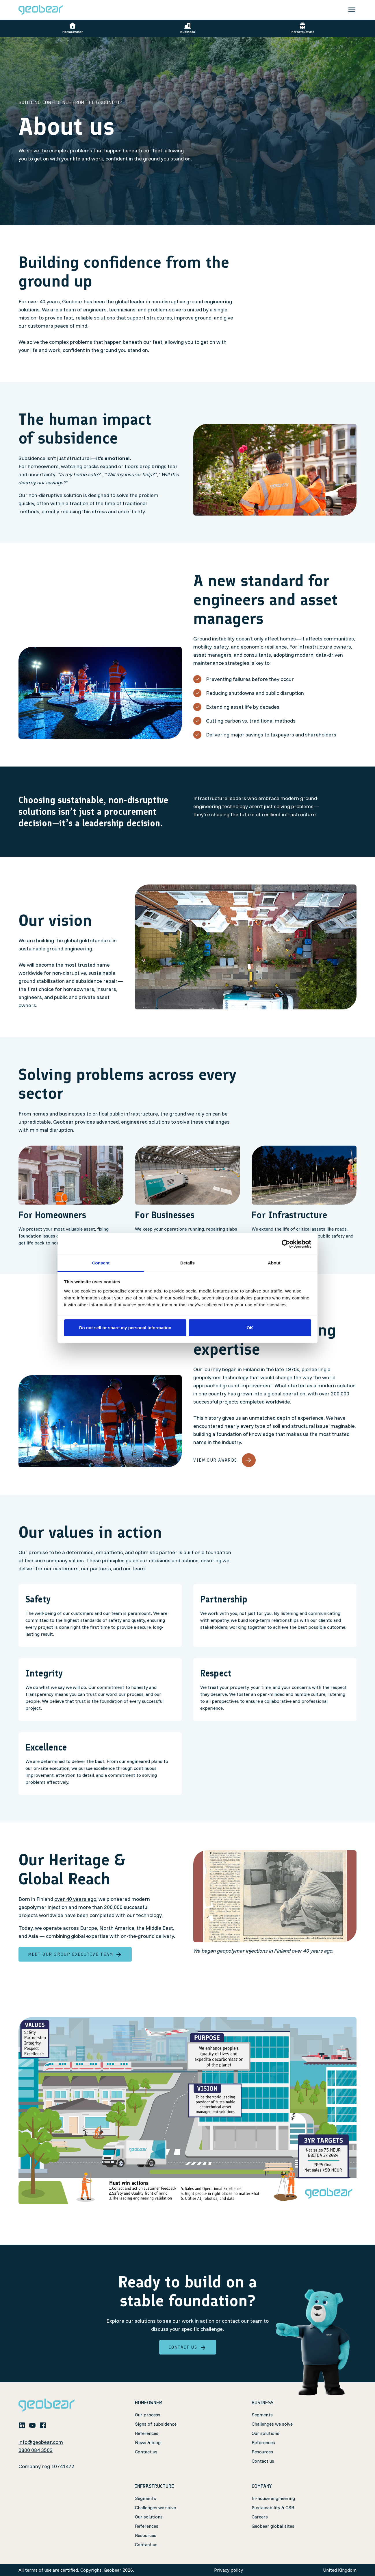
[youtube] (32, 2425)
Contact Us (188, 2347)
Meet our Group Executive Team (75, 1954)
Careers (260, 2517)
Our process (147, 2415)
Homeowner (72, 28)
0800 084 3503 (35, 2450)
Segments (262, 2415)
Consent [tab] (101, 1262)
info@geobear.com (40, 2442)
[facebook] (42, 2425)
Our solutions (265, 2433)
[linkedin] (21, 2425)
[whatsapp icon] (53, 2425)
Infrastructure (303, 28)
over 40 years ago (75, 1899)
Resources (262, 2452)
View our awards (224, 1460)
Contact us (146, 2452)
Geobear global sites (273, 2526)
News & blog (148, 2442)
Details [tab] (187, 1262)
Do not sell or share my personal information (125, 1327)
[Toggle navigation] (352, 9)
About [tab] (274, 1262)
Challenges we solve (272, 2424)
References (146, 2433)
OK (249, 1327)
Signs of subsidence (156, 2424)
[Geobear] (40, 10)
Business (187, 28)
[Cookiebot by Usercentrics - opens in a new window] (286, 1244)
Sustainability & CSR (273, 2508)
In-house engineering (273, 2498)
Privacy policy (228, 2570)
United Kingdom (340, 2570)
